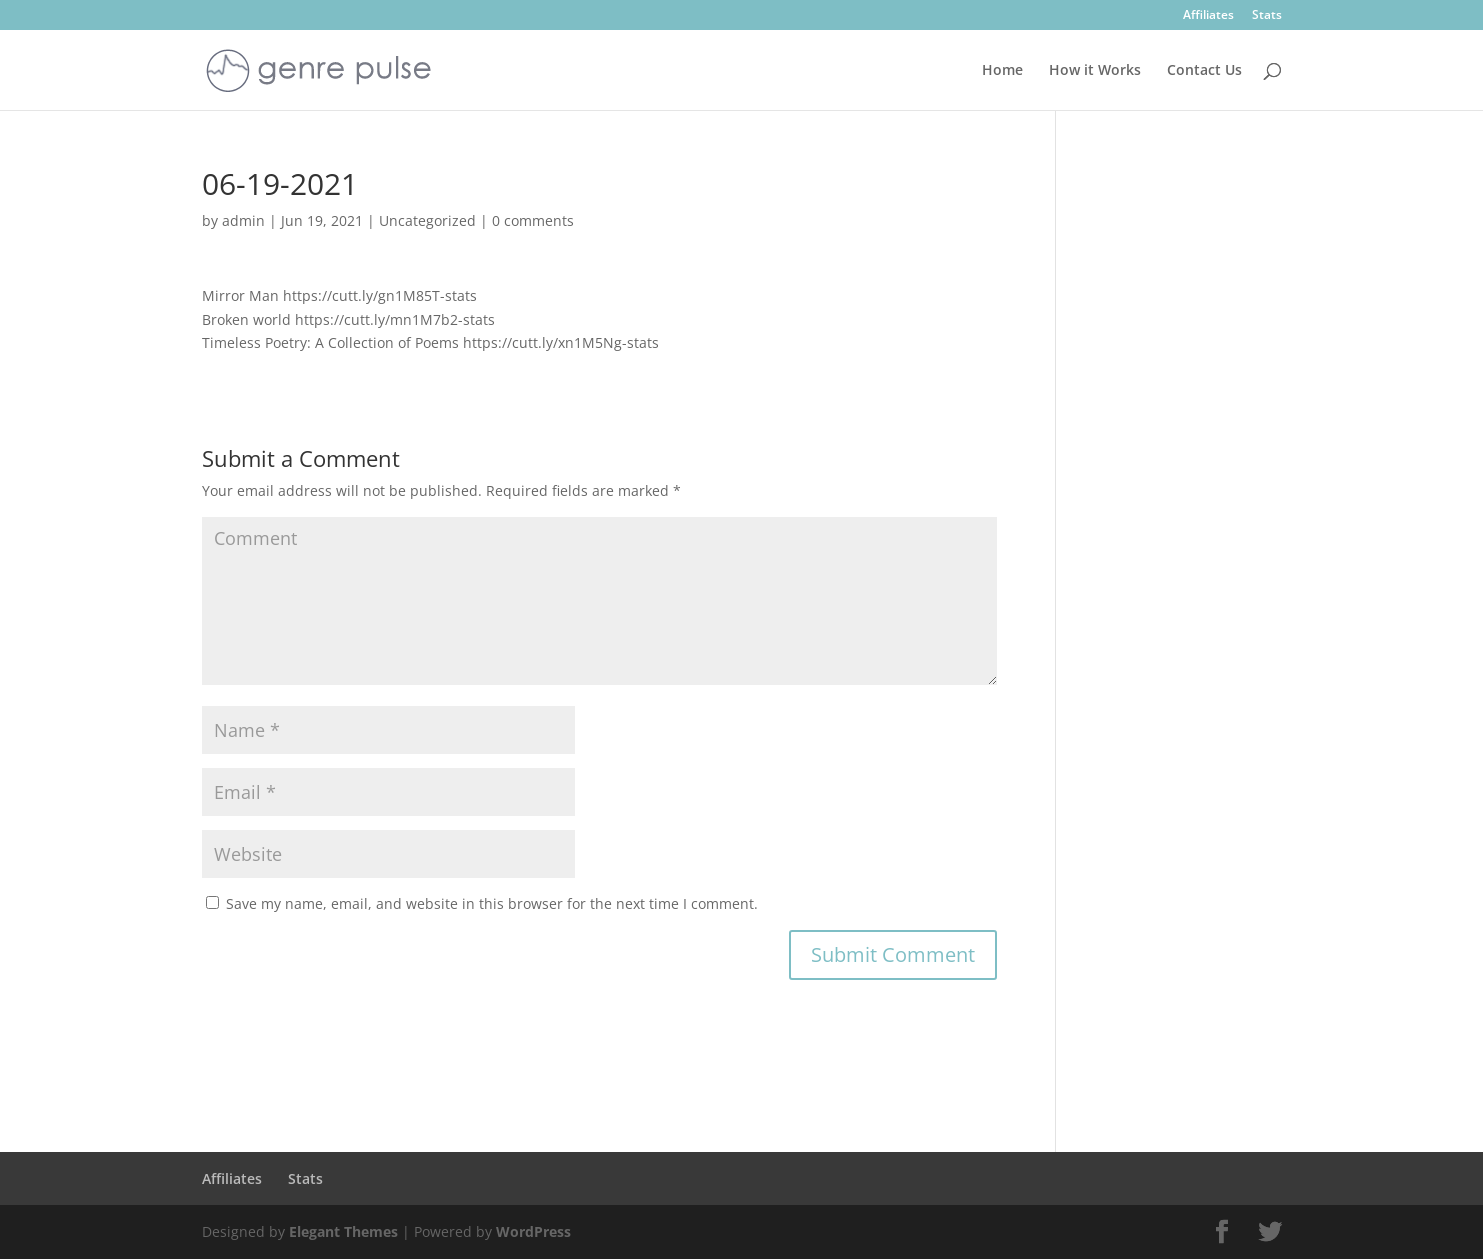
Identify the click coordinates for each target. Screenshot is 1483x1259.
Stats (1267, 16)
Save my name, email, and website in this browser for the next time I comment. (492, 903)
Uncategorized (427, 220)
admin (243, 220)
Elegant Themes (343, 1231)
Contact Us (1204, 71)
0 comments (533, 220)
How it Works (1095, 71)
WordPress (533, 1231)
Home (1002, 71)
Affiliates (1208, 16)
